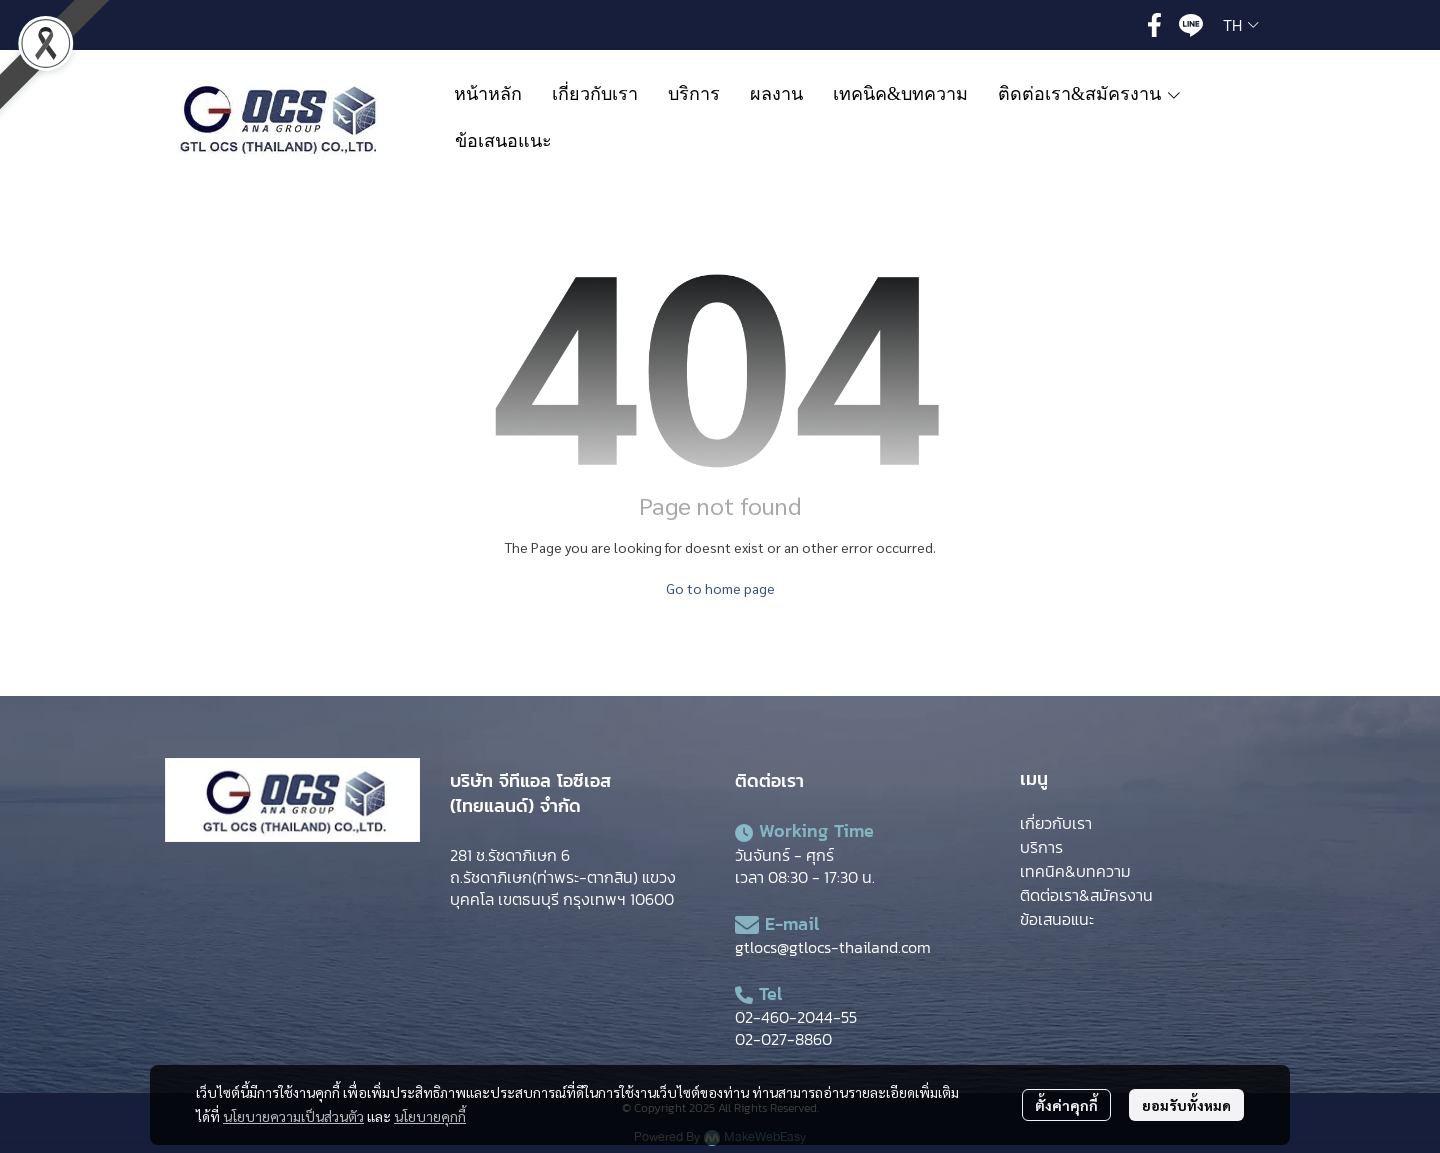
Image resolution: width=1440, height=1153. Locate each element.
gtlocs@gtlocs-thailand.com (833, 947)
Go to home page (720, 588)
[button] (1241, 25)
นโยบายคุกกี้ (430, 1116)
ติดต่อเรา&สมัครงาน (1086, 895)
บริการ (1041, 847)
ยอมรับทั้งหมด (1186, 1105)
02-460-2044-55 (796, 1017)
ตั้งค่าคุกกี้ (1066, 1105)
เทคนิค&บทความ (1075, 871)
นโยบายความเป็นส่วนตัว (293, 1116)
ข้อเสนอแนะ (1057, 919)
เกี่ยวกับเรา (1056, 823)
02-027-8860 (783, 1039)
